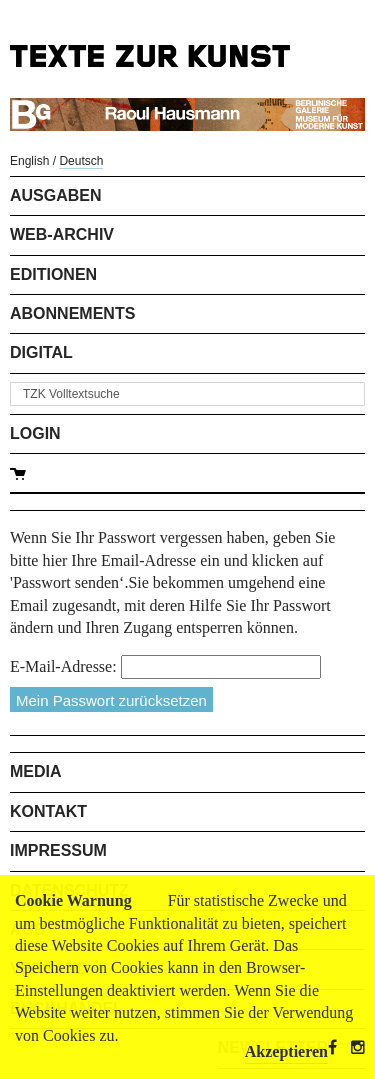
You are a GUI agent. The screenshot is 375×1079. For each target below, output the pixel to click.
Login (35, 433)
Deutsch (81, 161)
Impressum (58, 850)
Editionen (53, 274)
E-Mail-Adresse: (63, 666)
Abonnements (72, 313)
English (29, 161)
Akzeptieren (286, 1051)
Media (36, 771)
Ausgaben (56, 195)
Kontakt (48, 811)
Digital (41, 352)
